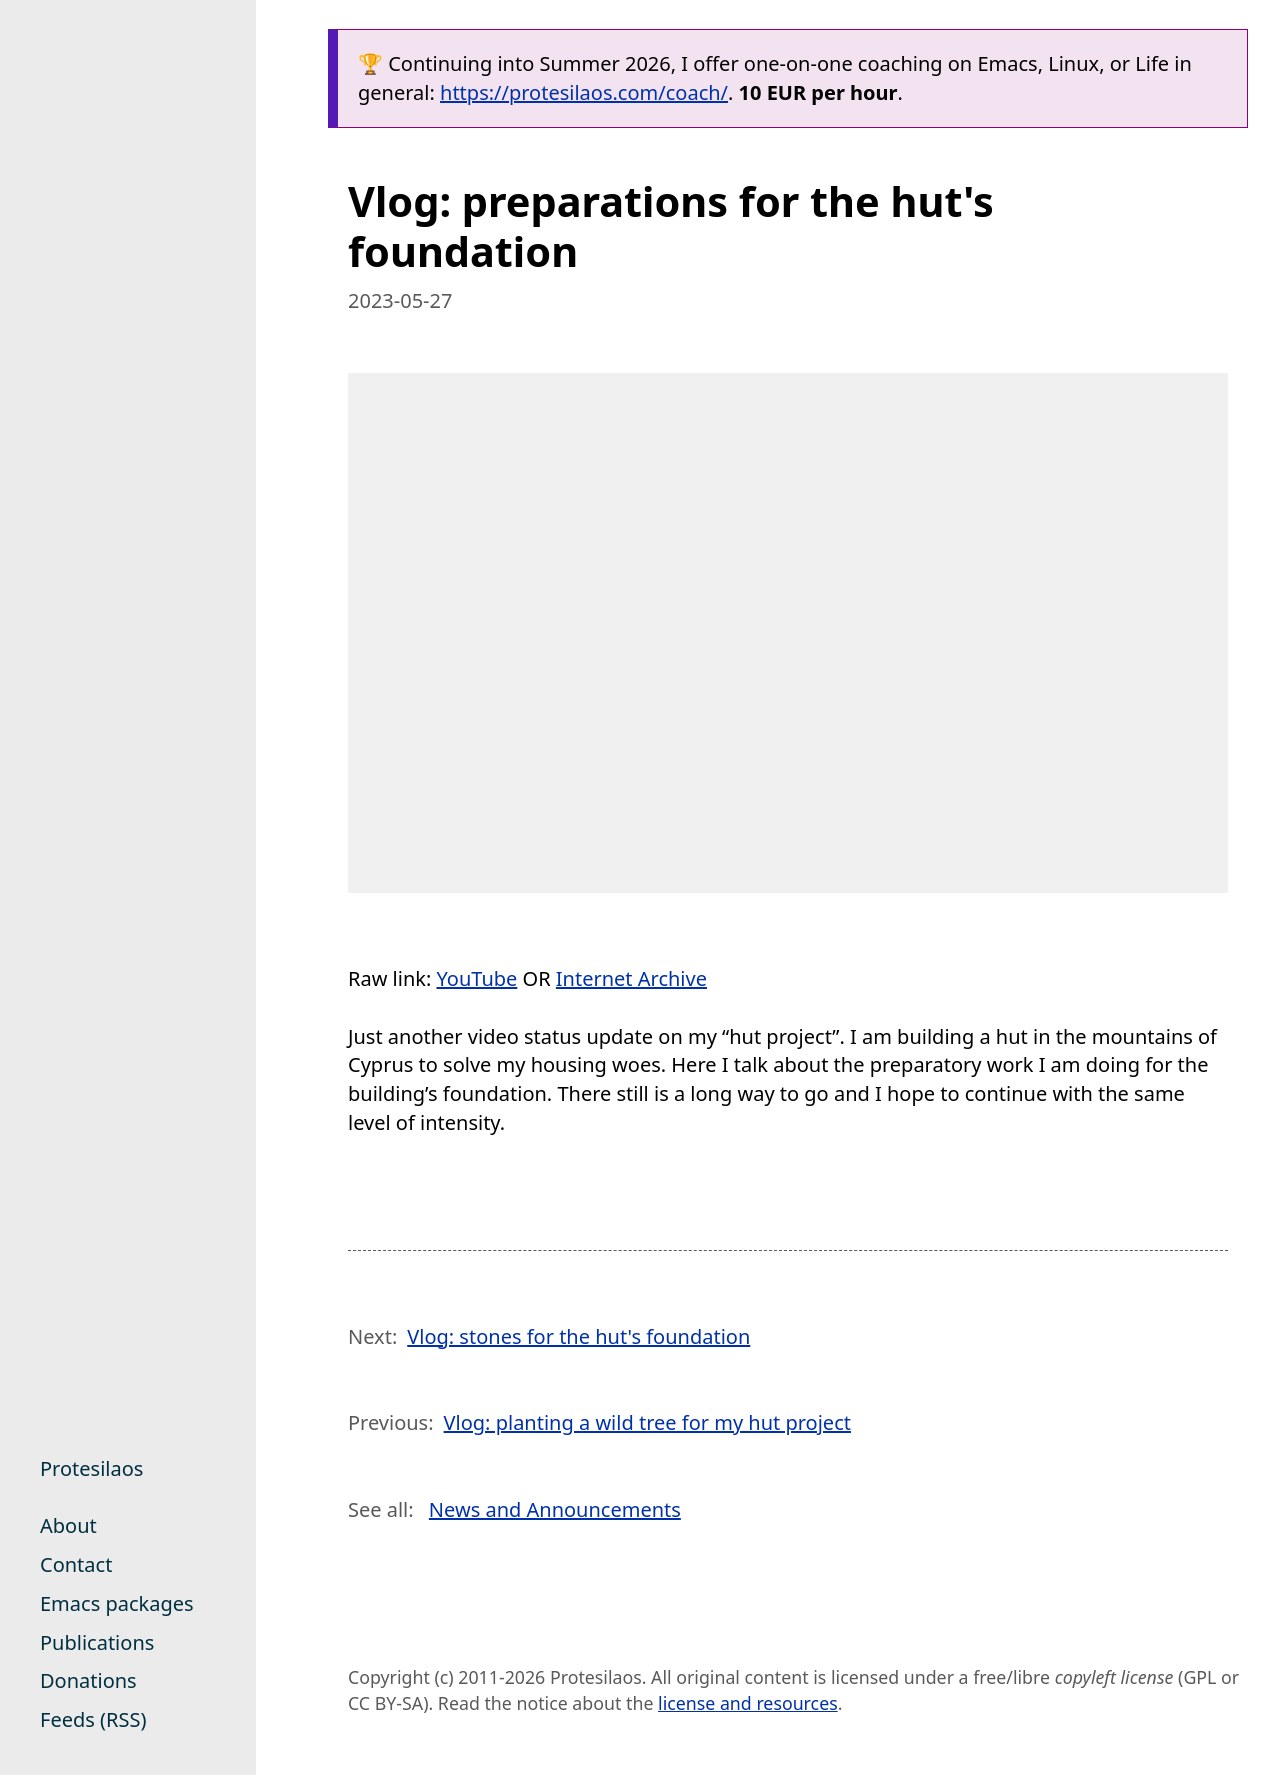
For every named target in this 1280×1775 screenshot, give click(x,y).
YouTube (477, 978)
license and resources (748, 1703)
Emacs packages (117, 1603)
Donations (88, 1680)
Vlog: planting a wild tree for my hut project (647, 1422)
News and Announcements (555, 1509)
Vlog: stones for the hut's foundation (578, 1336)
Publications (97, 1642)
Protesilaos (91, 1468)
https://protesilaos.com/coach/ (584, 92)
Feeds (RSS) (93, 1719)
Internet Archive (631, 978)
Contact (76, 1564)
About (68, 1525)
